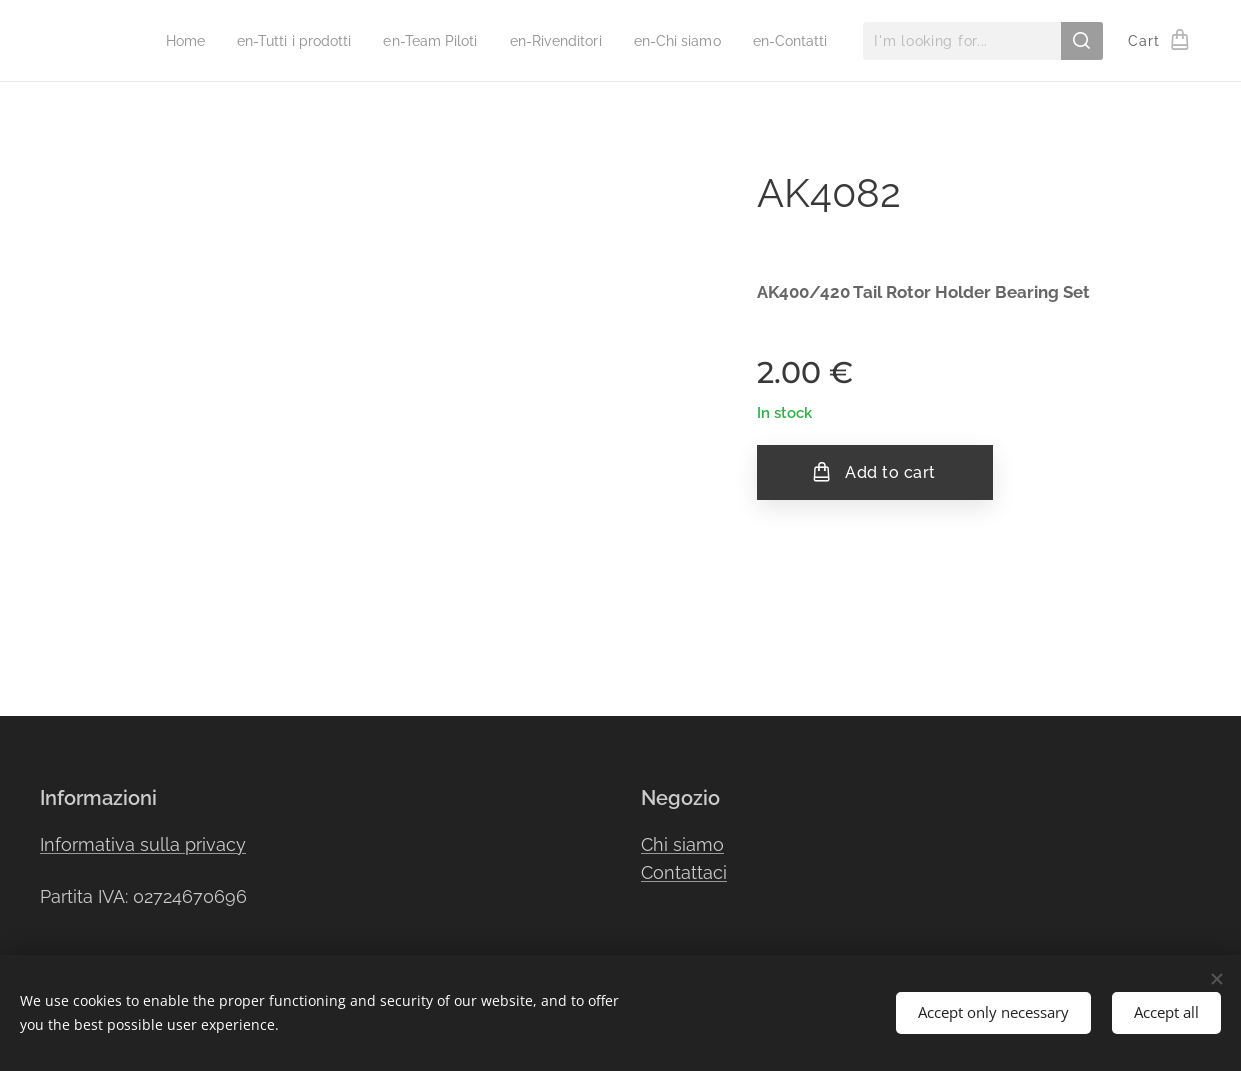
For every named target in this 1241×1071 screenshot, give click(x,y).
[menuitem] (182, 41)
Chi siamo (682, 844)
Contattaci (684, 873)
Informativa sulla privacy (143, 844)
